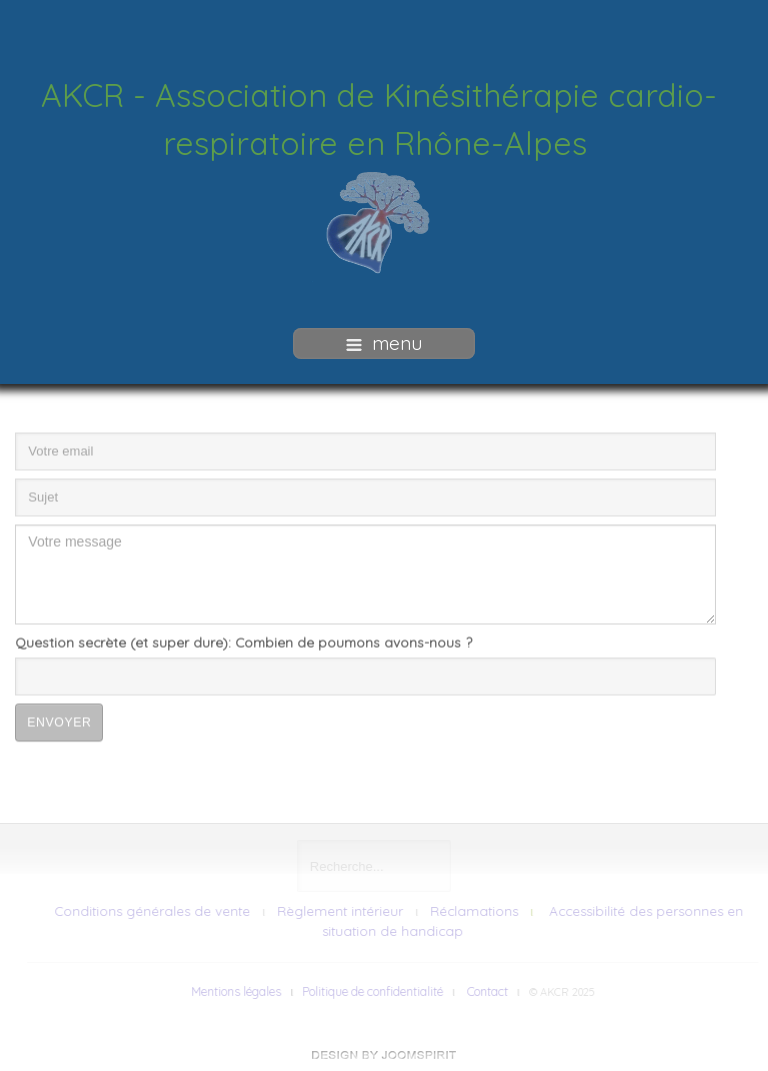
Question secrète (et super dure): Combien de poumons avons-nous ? (243, 638)
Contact (490, 991)
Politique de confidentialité (375, 991)
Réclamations (477, 911)
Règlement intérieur (343, 911)
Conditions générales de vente (155, 911)
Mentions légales (240, 991)
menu (384, 343)
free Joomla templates (384, 1055)
